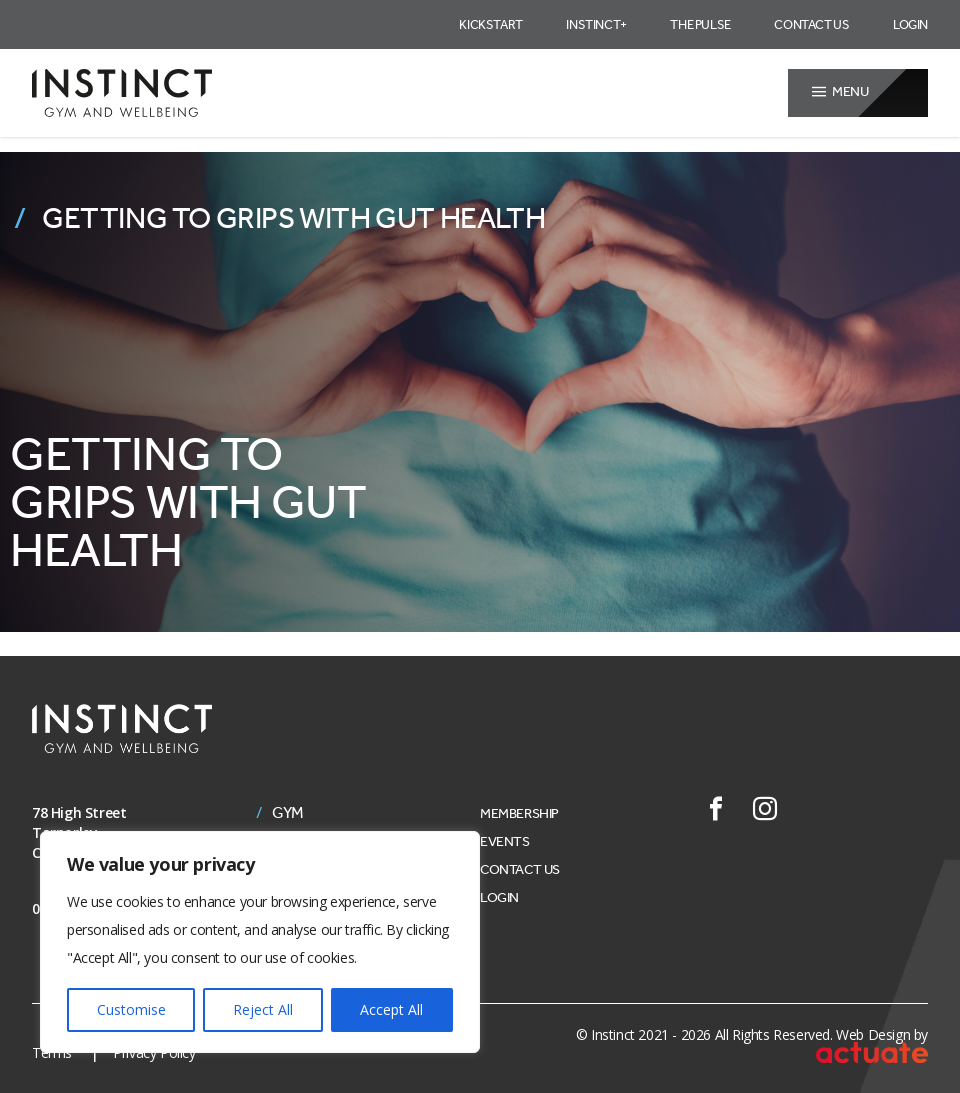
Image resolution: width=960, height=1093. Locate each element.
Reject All (263, 1009)
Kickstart (490, 24)
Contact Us (811, 24)
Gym (288, 813)
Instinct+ (596, 24)
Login (910, 24)
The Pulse (700, 24)
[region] (260, 942)
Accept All (391, 1009)
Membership (519, 813)
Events (505, 841)
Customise (131, 1009)
